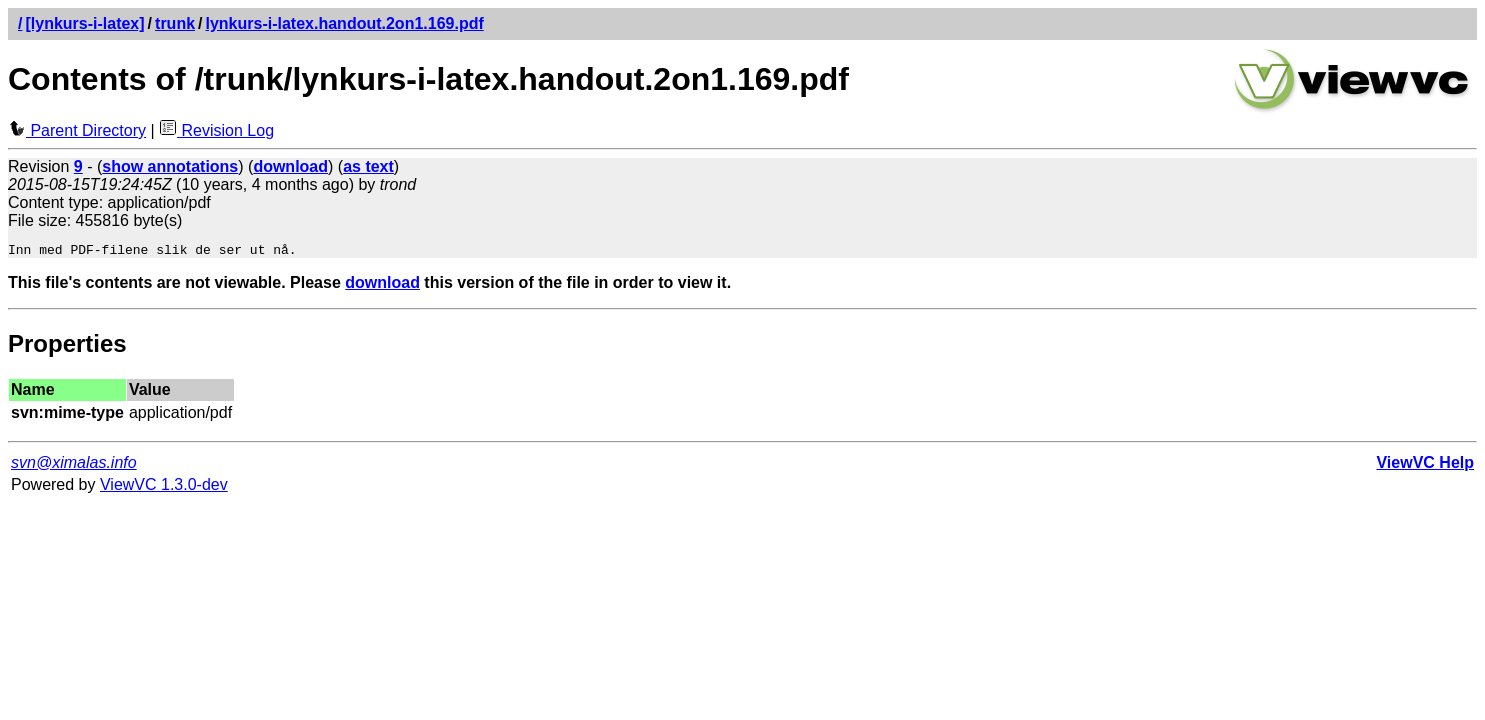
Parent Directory (77, 130)
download (382, 285)
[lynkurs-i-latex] (84, 23)
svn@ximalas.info (74, 465)
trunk (175, 23)
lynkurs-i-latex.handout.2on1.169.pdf (345, 23)
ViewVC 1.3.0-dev (164, 487)
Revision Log (216, 130)
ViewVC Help (1425, 465)
